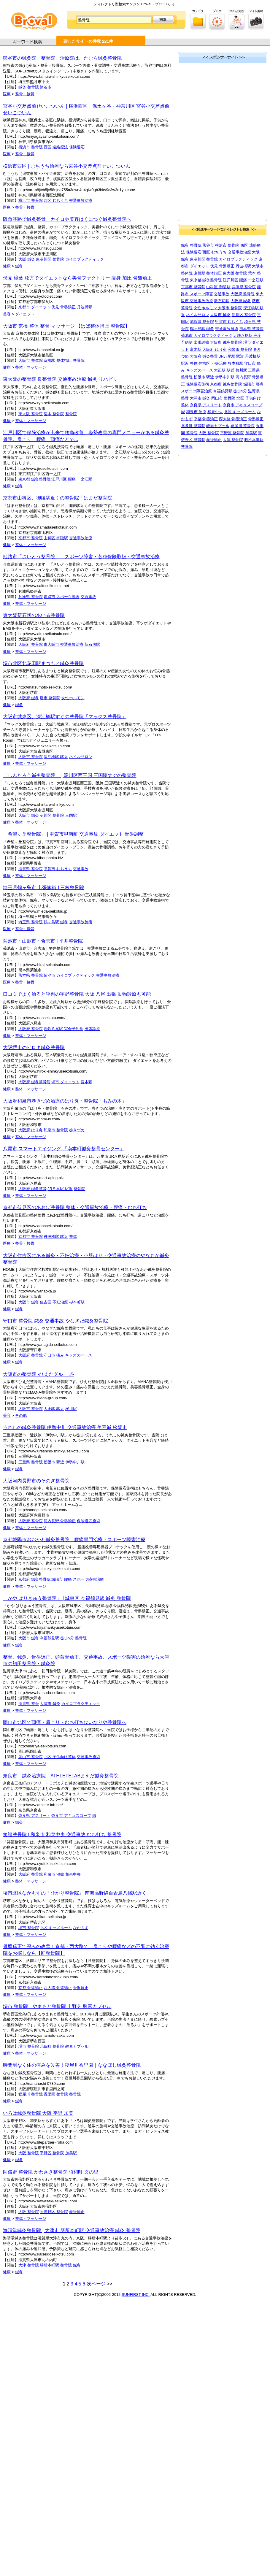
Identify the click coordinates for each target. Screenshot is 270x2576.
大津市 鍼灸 (50, 1703)
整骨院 (33, 87)
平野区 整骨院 (52, 2153)
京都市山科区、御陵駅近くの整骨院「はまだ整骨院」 (60, 497)
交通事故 (88, 596)
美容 (7, 314)
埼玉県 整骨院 (30, 922)
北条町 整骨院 (52, 2046)
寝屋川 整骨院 (30, 2094)
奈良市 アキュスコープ (71, 1815)
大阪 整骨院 (28, 2153)
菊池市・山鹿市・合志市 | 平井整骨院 (43, 940)
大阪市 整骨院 (30, 756)
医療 (7, 94)
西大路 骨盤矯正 (58, 1987)
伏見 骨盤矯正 (63, 307)
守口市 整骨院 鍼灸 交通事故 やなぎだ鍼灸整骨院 (55, 1320)
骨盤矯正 (80, 1987)
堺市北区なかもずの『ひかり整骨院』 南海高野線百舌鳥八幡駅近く (75, 1892)
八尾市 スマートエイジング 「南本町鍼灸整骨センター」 (63, 1148)
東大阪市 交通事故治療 (63, 644)
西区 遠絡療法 (56, 147)
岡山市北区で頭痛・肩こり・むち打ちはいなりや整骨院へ (64, 1722)
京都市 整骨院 (30, 538)
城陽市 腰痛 (61, 1579)
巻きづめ (77, 1130)
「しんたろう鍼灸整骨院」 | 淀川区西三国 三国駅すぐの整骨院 (69, 775)
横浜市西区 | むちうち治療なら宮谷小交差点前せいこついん (66, 166)
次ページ (96, 2283)
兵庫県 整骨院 (30, 596)
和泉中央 (73, 1874)
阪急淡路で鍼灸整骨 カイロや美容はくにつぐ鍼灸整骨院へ (67, 219)
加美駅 (71, 2153)
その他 (21, 1415)
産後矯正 (77, 2211)
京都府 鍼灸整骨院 (34, 1579)
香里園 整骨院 (56, 2094)
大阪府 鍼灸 (28, 698)
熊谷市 (45, 87)
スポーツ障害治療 (88, 1579)
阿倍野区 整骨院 (54, 2211)
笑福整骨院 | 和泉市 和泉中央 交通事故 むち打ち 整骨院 (62, 1834)
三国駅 (71, 815)
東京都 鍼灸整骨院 (34, 479)
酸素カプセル (76, 2046)
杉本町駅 (77, 1302)
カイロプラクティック (84, 259)
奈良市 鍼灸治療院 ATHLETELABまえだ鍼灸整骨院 (60, 1775)
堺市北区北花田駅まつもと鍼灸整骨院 (43, 663)
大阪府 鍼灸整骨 (32, 1189)
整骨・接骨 (24, 94)
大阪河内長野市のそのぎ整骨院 (36, 1480)
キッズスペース (78, 1355)
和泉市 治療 (54, 1874)
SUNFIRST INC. (136, 2294)
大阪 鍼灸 (26, 259)
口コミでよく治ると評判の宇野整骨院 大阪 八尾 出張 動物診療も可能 (77, 994)
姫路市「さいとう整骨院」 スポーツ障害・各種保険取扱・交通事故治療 (81, 556)
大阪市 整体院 (30, 360)
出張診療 (92, 1029)
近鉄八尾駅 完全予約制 (63, 1029)
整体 (73, 1236)
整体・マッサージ (30, 367)
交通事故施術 (80, 922)
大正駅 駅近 (54, 1408)
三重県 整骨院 (30, 1462)
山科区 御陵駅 (56, 538)
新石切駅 (92, 644)
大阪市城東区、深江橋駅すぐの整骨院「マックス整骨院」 (64, 716)
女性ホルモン (73, 698)
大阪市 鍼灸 (28, 815)
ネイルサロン (80, 756)
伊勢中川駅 (75, 1462)
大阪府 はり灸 (30, 1130)
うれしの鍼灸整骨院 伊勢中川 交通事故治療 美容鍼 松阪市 (65, 1427)
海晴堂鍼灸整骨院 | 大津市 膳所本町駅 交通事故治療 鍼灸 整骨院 (71, 2230)
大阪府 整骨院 (30, 644)
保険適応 (77, 147)
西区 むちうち (56, 200)
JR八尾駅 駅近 (60, 1189)
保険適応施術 (88, 1521)
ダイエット (24, 314)
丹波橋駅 (84, 307)
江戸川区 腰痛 (63, 479)
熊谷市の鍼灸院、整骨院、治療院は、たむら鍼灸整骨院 (62, 58)
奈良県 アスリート (34, 1815)
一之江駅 (84, 479)
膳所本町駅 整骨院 (56, 2265)
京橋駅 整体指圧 (58, 360)
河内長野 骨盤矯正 (60, 1521)
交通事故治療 (80, 200)
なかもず (80, 1927)
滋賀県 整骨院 (30, 869)
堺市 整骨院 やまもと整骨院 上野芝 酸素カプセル (57, 2006)
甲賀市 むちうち (58, 869)
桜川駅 (71, 1408)
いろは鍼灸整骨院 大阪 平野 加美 (38, 2113)
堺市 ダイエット (65, 1082)
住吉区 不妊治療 (54, 1302)
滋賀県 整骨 (28, 1703)
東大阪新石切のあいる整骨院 (34, 615)
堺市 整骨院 (50, 698)
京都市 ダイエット (34, 307)
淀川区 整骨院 (52, 815)
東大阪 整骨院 (30, 414)
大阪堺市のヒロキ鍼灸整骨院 (34, 1047)
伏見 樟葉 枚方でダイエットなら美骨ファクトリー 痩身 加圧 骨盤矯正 (77, 277)
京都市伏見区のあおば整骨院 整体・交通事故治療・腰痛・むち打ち (75, 1207)
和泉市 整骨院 (56, 1130)
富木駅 (86, 1082)
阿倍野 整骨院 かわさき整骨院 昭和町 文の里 (51, 2171)
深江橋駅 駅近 (56, 756)
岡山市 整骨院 (30, 1757)
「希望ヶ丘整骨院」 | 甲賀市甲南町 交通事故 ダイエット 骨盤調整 (73, 834)
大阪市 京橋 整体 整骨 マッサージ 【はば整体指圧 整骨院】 (66, 326)
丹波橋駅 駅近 (56, 1236)
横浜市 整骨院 (30, 147)
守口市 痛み (54, 1355)
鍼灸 (22, 87)
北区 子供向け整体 (60, 1757)
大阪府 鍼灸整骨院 (34, 1082)
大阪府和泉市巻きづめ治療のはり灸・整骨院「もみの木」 (64, 1100)
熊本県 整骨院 (30, 975)
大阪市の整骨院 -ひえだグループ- (38, 1374)
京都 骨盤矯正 (30, 1987)
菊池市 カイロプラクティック (69, 975)
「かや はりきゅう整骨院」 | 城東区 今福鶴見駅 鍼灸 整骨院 (67, 1598)
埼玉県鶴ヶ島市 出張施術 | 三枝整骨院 (43, 887)
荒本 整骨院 (54, 414)
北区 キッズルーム (56, 1927)
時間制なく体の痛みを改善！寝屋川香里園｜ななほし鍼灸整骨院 (72, 2065)
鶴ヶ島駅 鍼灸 (56, 922)
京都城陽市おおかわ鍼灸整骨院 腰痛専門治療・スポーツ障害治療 (74, 1539)
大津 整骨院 (28, 2265)
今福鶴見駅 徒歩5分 (57, 1638)
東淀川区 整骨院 (50, 259)
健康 (7, 266)
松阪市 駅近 (54, 1462)
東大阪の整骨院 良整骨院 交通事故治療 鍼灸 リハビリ (60, 379)
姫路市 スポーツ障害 (62, 596)
